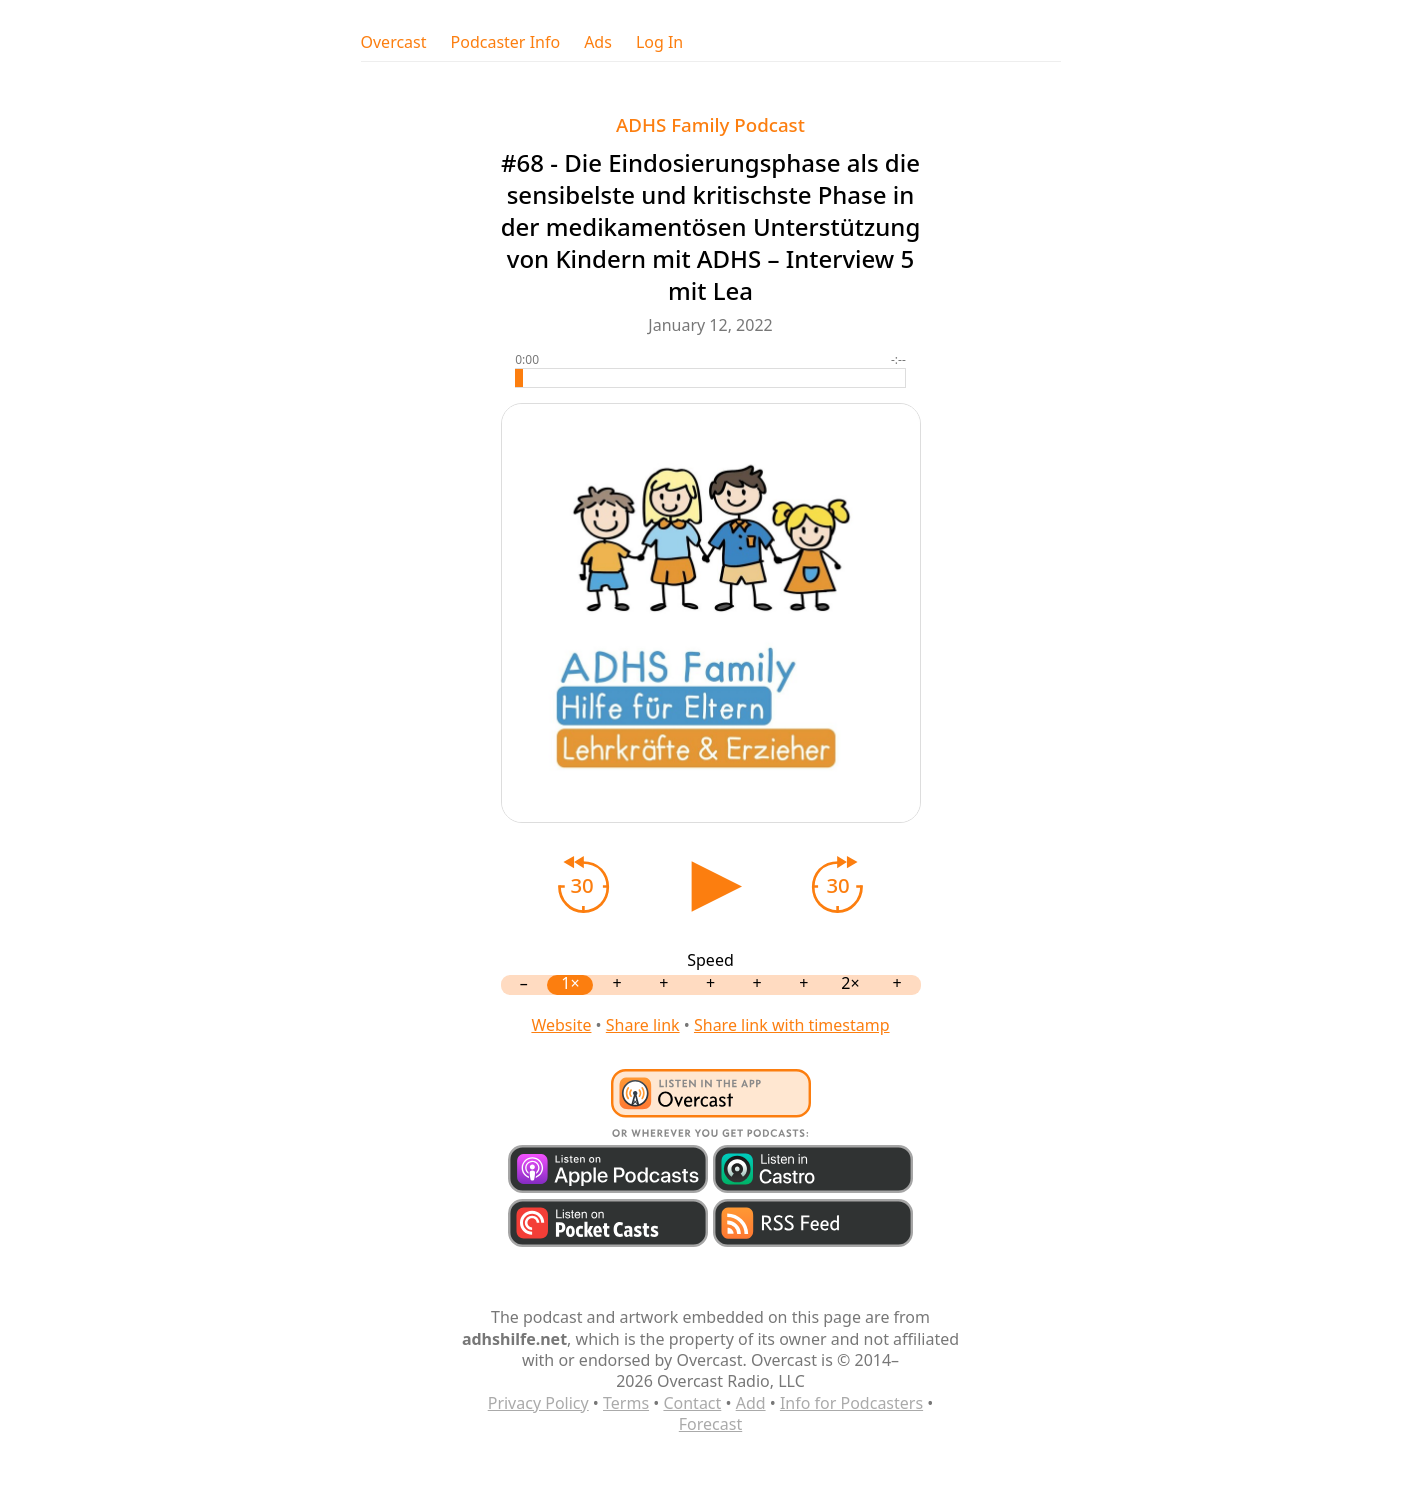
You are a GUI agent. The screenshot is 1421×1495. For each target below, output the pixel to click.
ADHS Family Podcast (710, 124)
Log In (659, 42)
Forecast (710, 1424)
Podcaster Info (506, 42)
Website (561, 1025)
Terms (626, 1403)
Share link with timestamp (792, 1025)
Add (751, 1403)
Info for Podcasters (851, 1403)
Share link (643, 1025)
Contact (692, 1403)
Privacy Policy (538, 1403)
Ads (598, 42)
